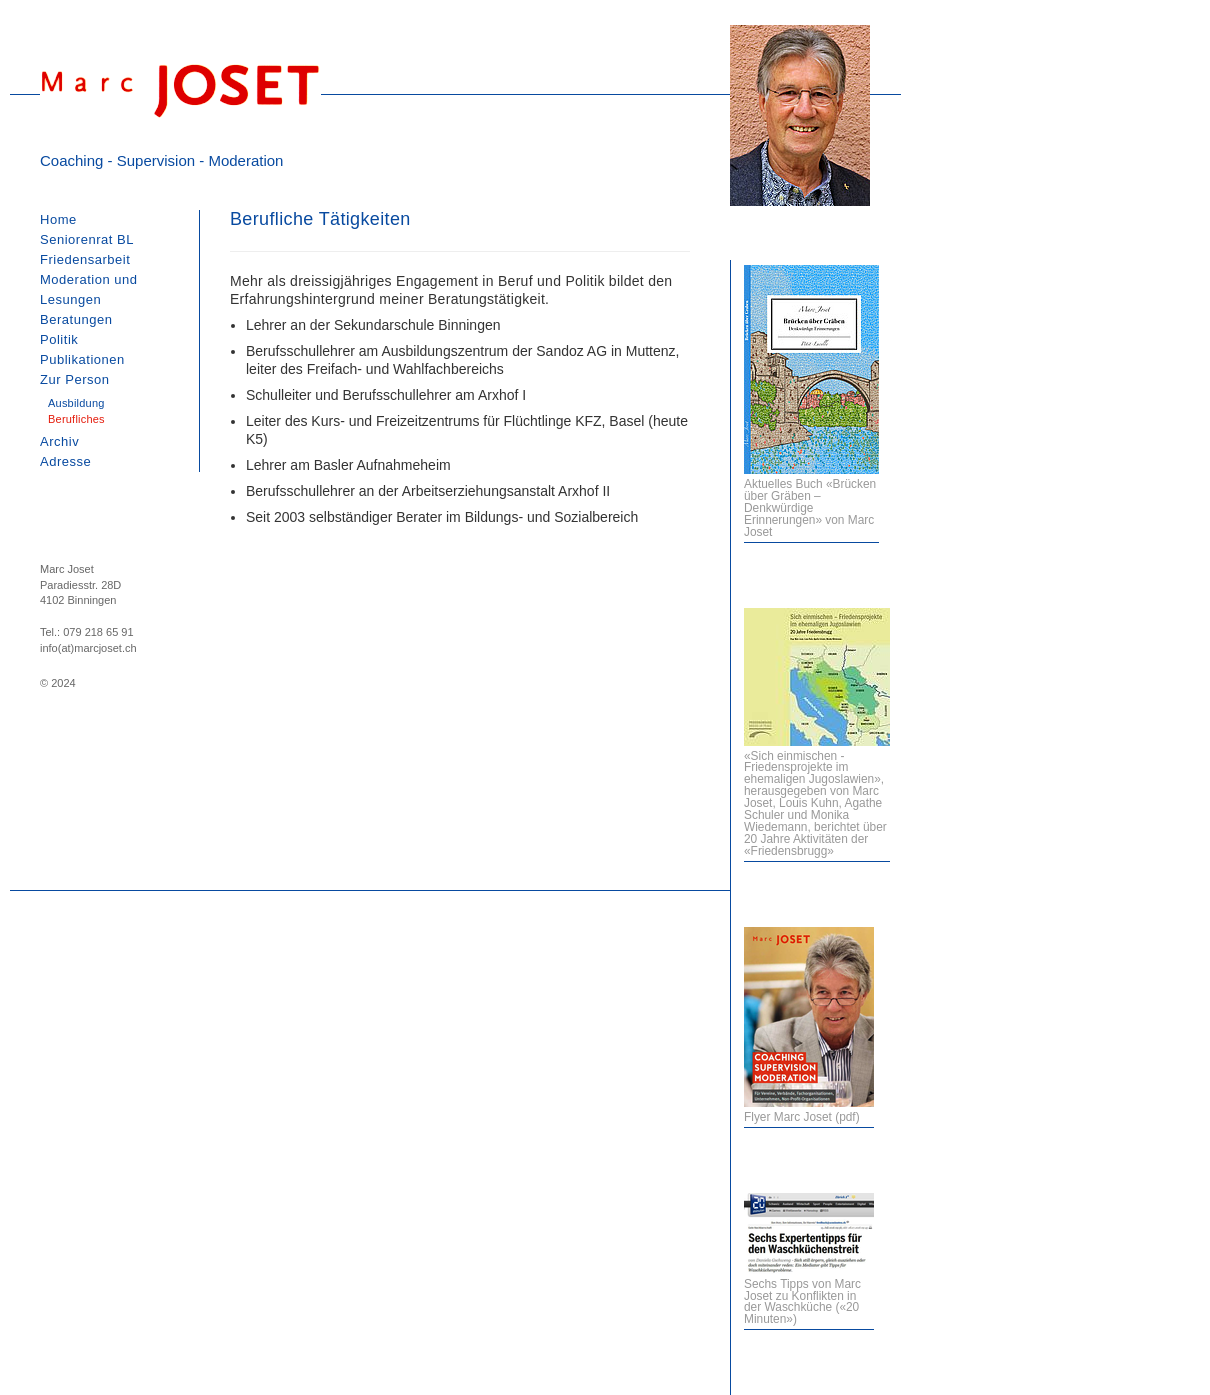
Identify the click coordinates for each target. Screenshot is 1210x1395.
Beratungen (76, 319)
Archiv (59, 441)
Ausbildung (76, 403)
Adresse (65, 461)
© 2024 (58, 683)
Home (58, 219)
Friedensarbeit (85, 259)
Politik (59, 339)
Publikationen (82, 359)
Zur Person (75, 379)
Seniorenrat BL (87, 239)
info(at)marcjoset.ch (88, 648)
